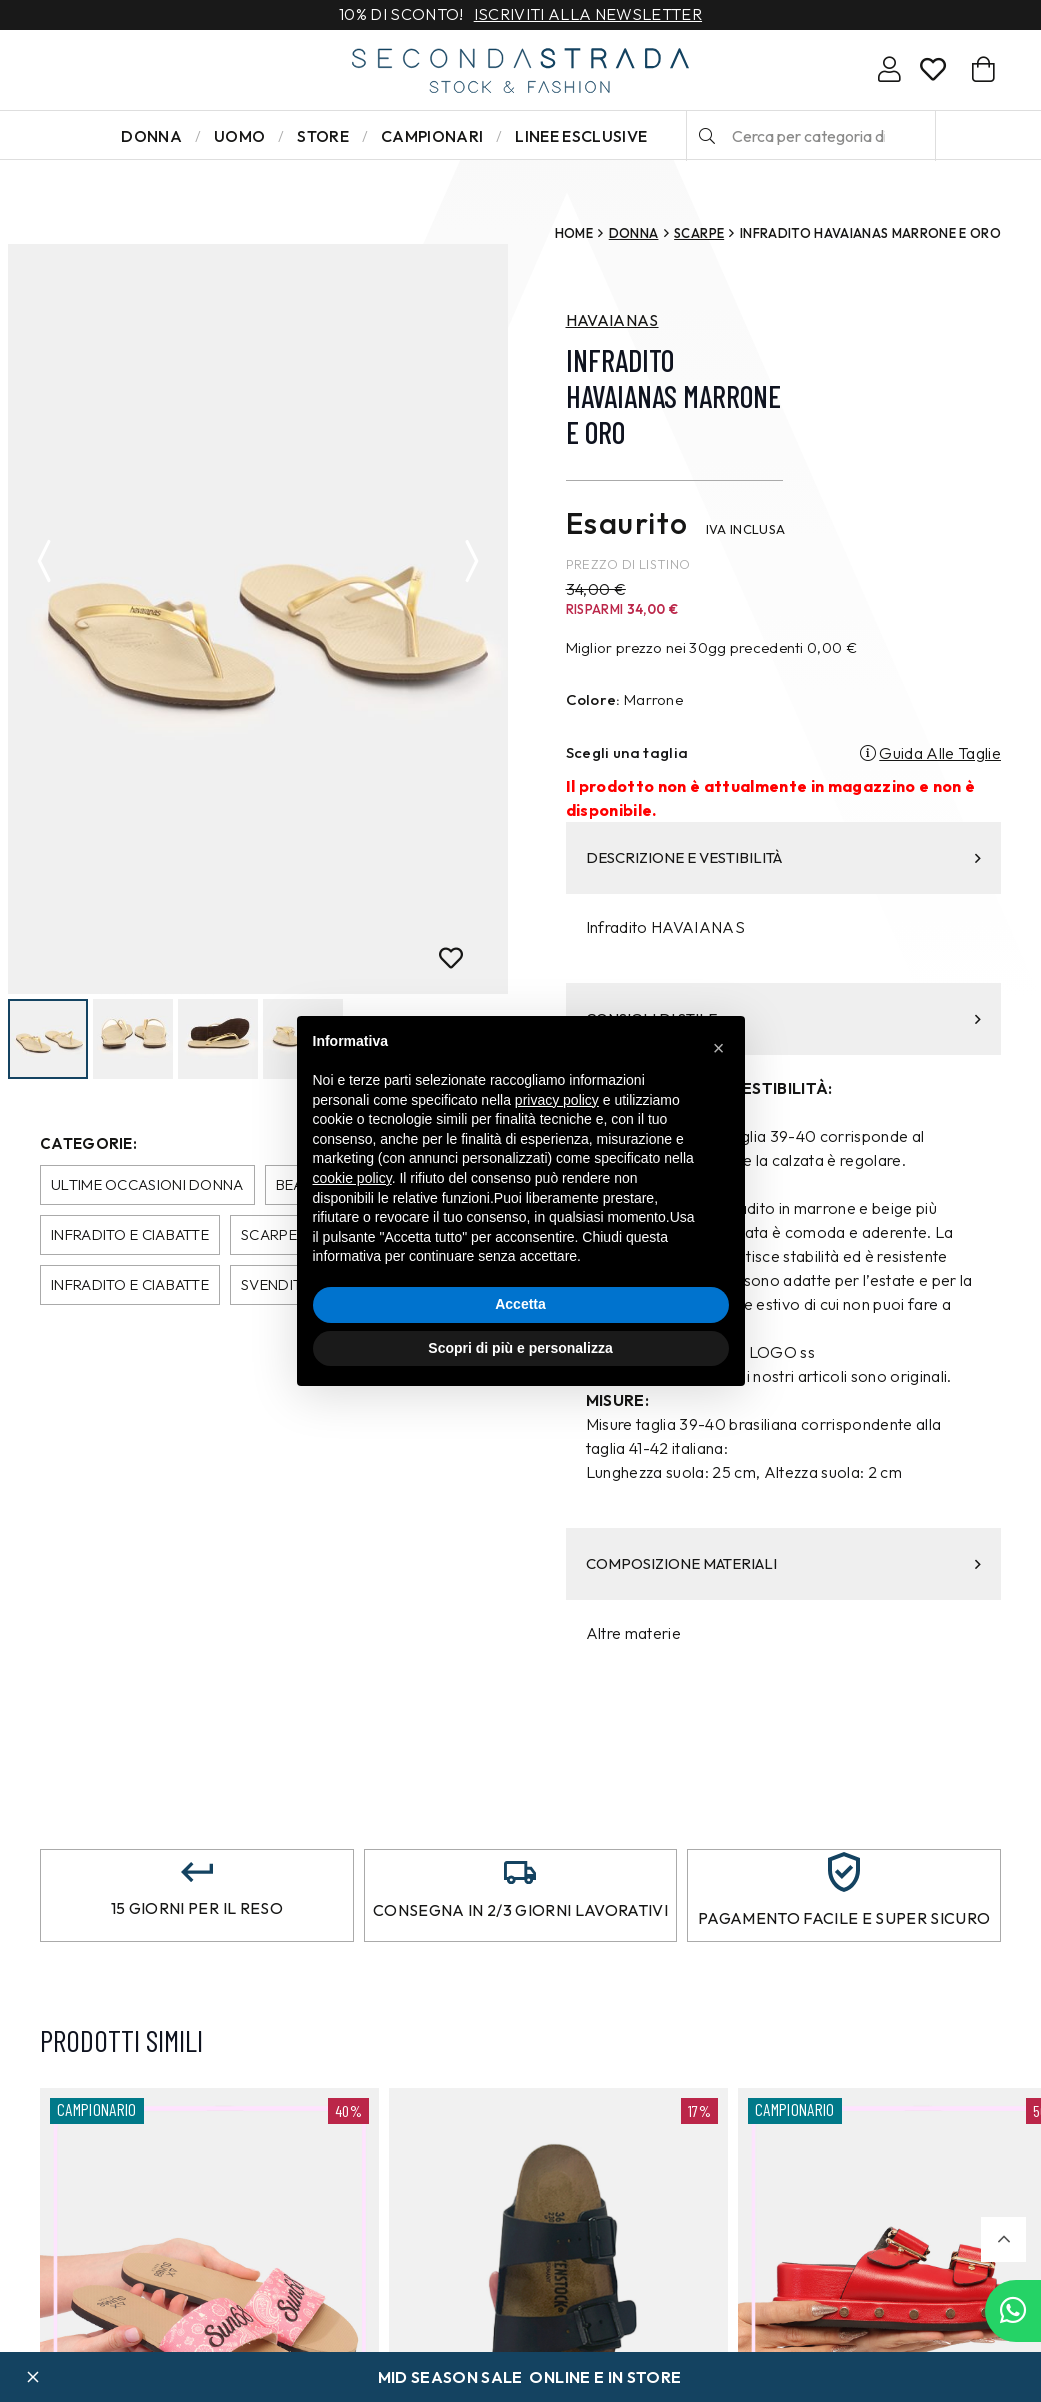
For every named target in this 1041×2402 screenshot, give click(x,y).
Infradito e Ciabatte (130, 1234)
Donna (151, 136)
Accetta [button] (520, 1304)
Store (323, 136)
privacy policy (557, 1100)
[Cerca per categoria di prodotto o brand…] (811, 136)
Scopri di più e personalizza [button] (520, 1348)
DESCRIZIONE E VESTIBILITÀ (784, 857)
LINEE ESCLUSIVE (581, 136)
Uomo (239, 136)
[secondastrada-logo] (520, 70)
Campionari (432, 136)
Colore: (593, 699)
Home (574, 233)
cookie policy (352, 1178)
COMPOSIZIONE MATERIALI (784, 1563)
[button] (1003, 2239)
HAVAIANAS (612, 320)
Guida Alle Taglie (940, 753)
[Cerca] (707, 136)
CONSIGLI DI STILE (784, 1018)
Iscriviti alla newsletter (588, 15)
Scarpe (699, 233)
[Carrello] (983, 69)
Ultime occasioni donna (147, 1184)
